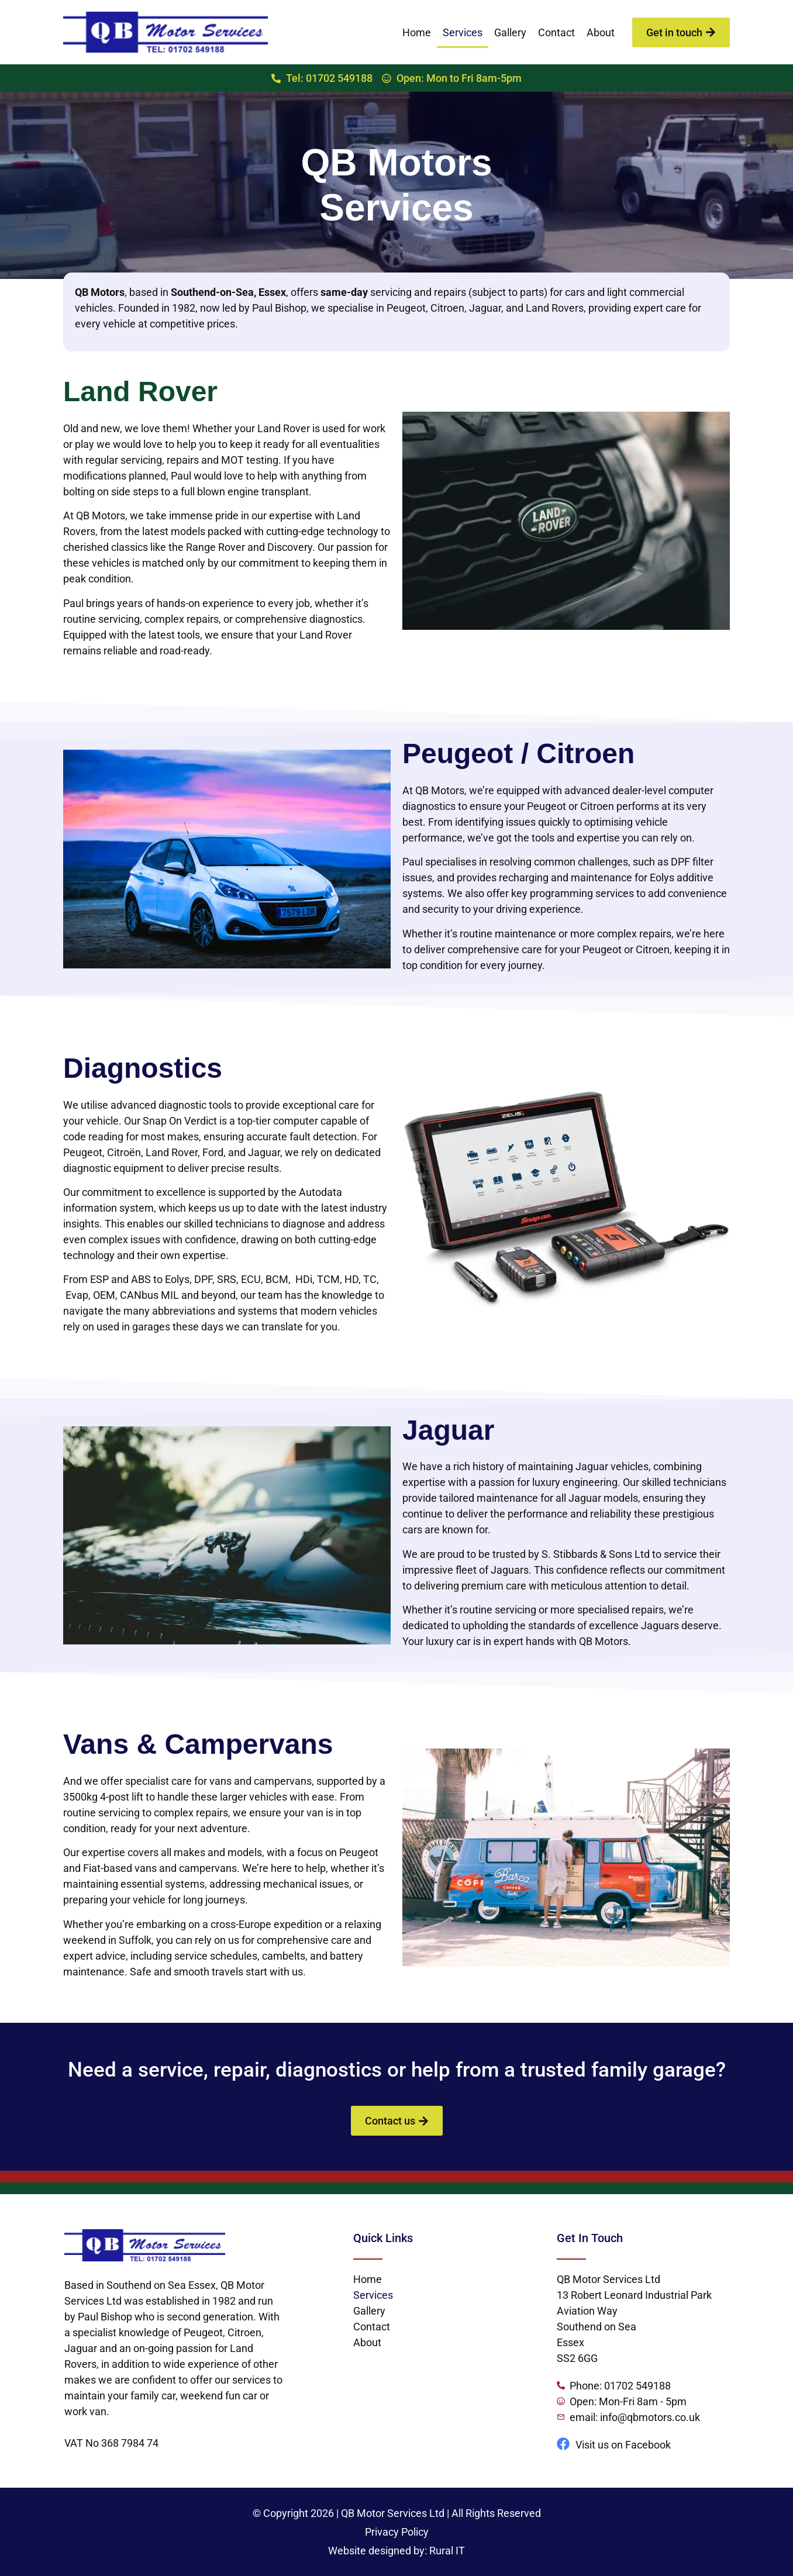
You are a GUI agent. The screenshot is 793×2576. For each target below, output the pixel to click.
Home (416, 32)
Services (462, 32)
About (601, 32)
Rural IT (447, 2550)
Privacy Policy (397, 2532)
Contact (556, 32)
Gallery (510, 32)
